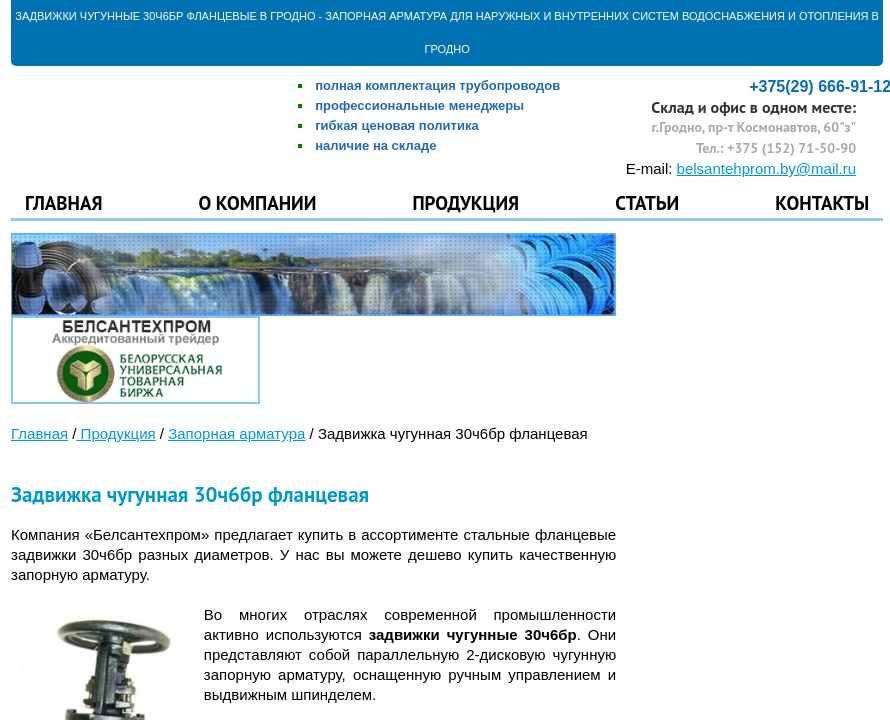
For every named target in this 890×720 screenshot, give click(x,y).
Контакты (822, 200)
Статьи (647, 200)
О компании (258, 200)
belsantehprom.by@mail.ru (766, 168)
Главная (63, 200)
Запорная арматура (236, 433)
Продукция (465, 200)
